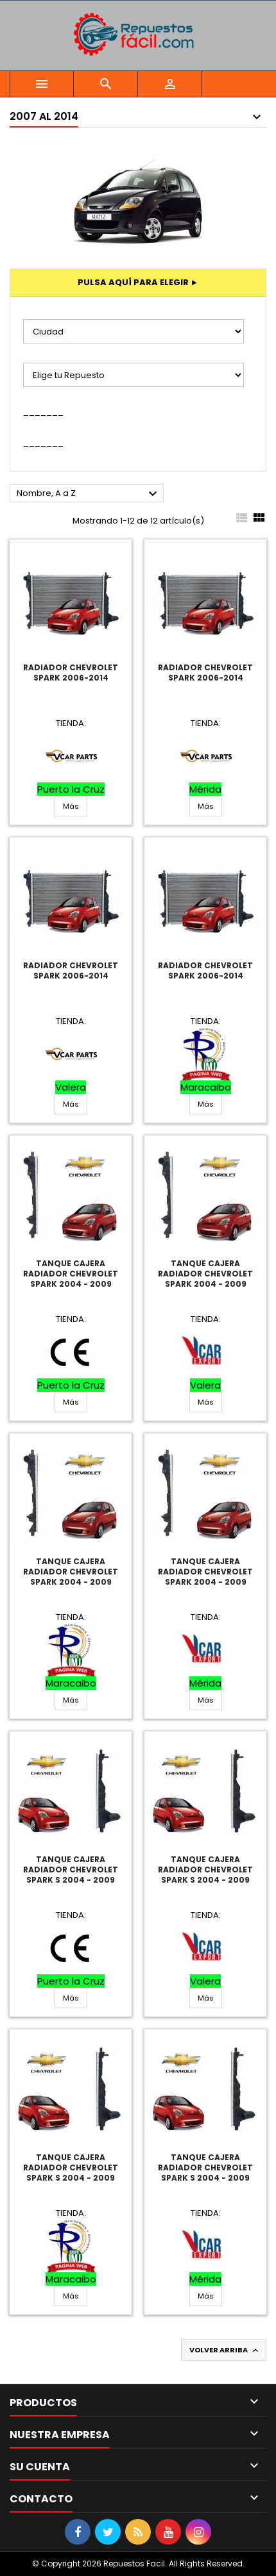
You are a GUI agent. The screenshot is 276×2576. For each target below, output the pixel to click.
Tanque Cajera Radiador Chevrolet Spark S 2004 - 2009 (70, 1869)
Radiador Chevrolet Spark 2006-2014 (70, 672)
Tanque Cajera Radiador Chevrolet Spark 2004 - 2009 (70, 1273)
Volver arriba (225, 2350)
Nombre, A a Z (88, 494)
